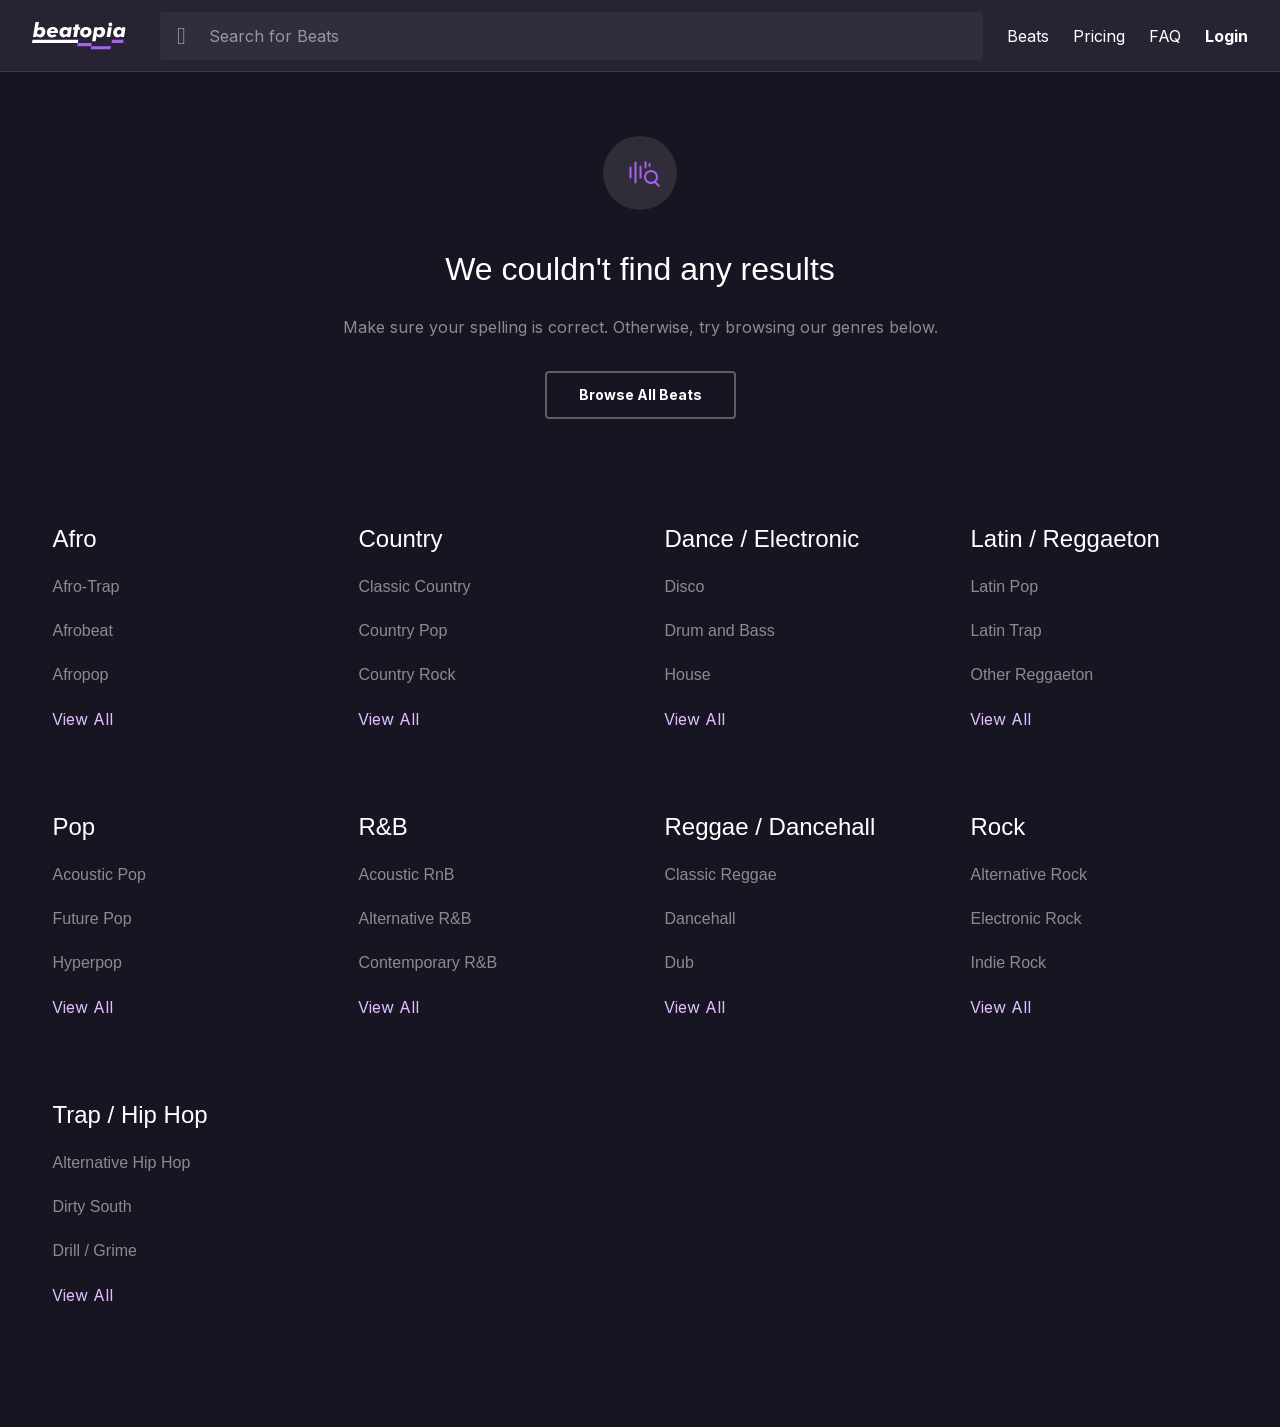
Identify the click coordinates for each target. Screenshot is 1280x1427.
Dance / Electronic (761, 538)
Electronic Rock (1025, 918)
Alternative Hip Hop (121, 1162)
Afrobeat (82, 630)
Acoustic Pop (98, 874)
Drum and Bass (719, 630)
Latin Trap (1005, 630)
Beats (1028, 36)
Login (1226, 36)
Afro (74, 538)
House (687, 674)
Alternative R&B (414, 918)
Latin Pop (1004, 586)
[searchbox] (591, 36)
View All (82, 719)
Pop (73, 826)
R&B (382, 826)
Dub (678, 962)
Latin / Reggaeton (1064, 538)
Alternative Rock (1028, 874)
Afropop (80, 674)
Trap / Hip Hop (129, 1114)
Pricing (1099, 36)
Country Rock (406, 674)
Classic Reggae (720, 874)
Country (400, 538)
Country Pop (402, 630)
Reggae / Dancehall (769, 826)
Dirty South (91, 1206)
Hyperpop (86, 962)
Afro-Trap (85, 586)
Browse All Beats (640, 394)
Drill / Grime (94, 1250)
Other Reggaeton (1031, 674)
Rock (997, 826)
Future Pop (91, 918)
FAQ (1165, 36)
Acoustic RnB (406, 874)
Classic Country (414, 586)
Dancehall (699, 918)
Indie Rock (1008, 962)
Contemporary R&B (427, 962)
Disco (684, 586)
